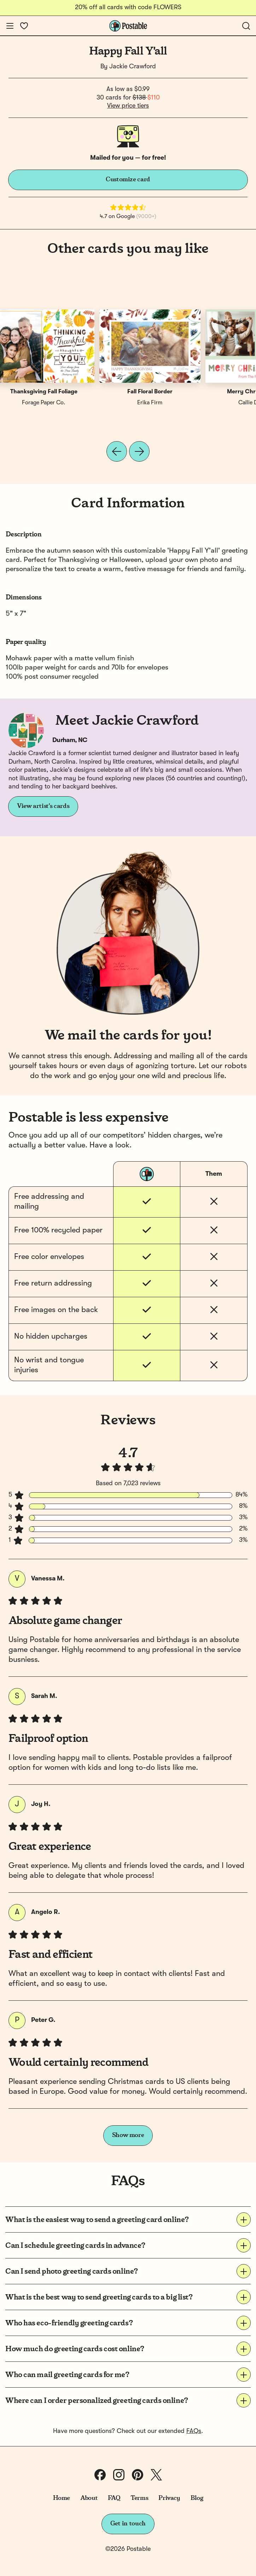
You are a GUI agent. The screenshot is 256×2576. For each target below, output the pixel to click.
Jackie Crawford (132, 66)
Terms (139, 2498)
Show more (128, 2135)
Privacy (169, 2498)
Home (61, 2498)
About (89, 2498)
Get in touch (128, 2523)
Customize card (128, 179)
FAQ (114, 2498)
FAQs (193, 2431)
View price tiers (128, 106)
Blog (197, 2498)
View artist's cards (43, 806)
